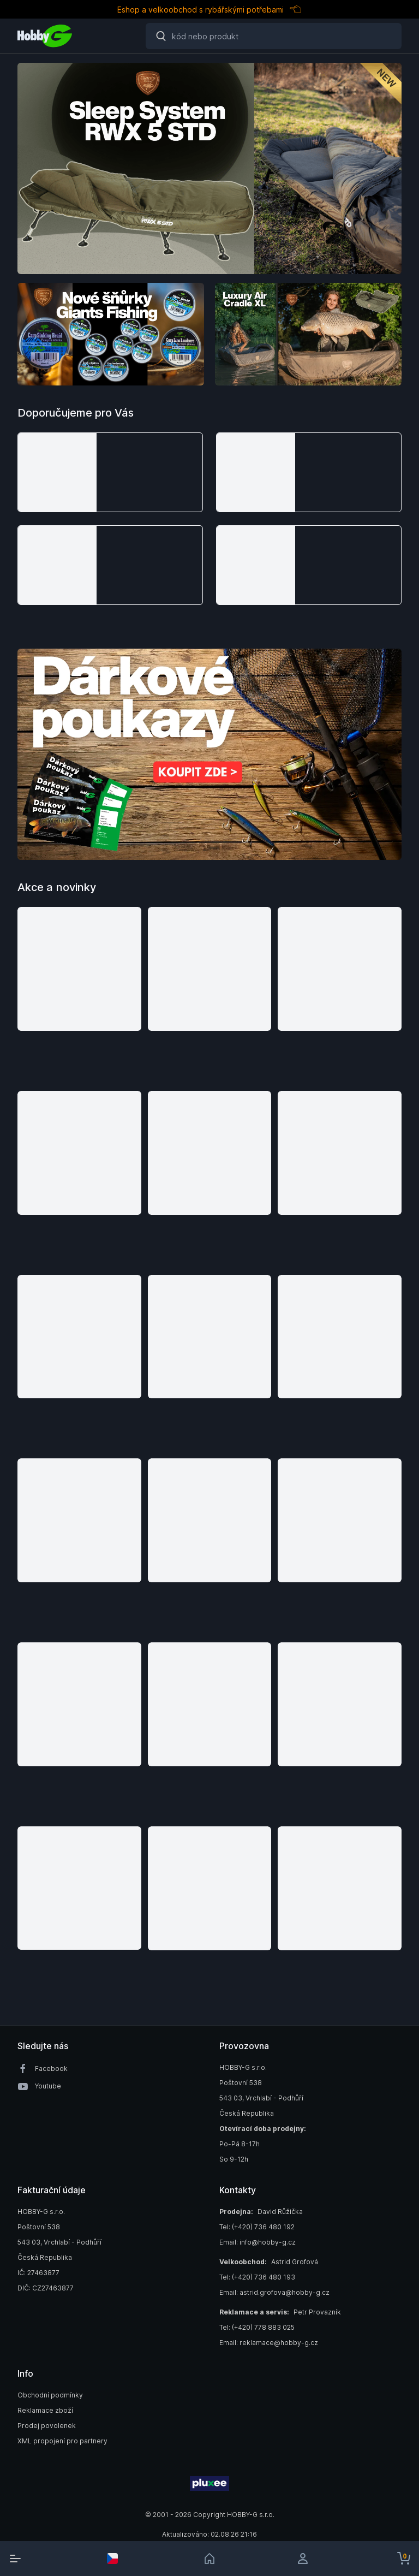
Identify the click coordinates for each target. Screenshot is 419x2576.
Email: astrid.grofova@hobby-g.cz (274, 2292)
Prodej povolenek (46, 2425)
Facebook (51, 2068)
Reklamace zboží (45, 2410)
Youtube (48, 2086)
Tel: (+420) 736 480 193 (257, 2277)
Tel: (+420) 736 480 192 (257, 2227)
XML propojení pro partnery (62, 2441)
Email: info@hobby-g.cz (257, 2242)
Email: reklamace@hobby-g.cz (268, 2342)
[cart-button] (404, 2558)
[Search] (274, 36)
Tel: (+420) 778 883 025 (257, 2327)
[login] (307, 2558)
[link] (209, 2558)
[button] (110, 472)
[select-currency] (112, 2558)
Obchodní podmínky (50, 2395)
